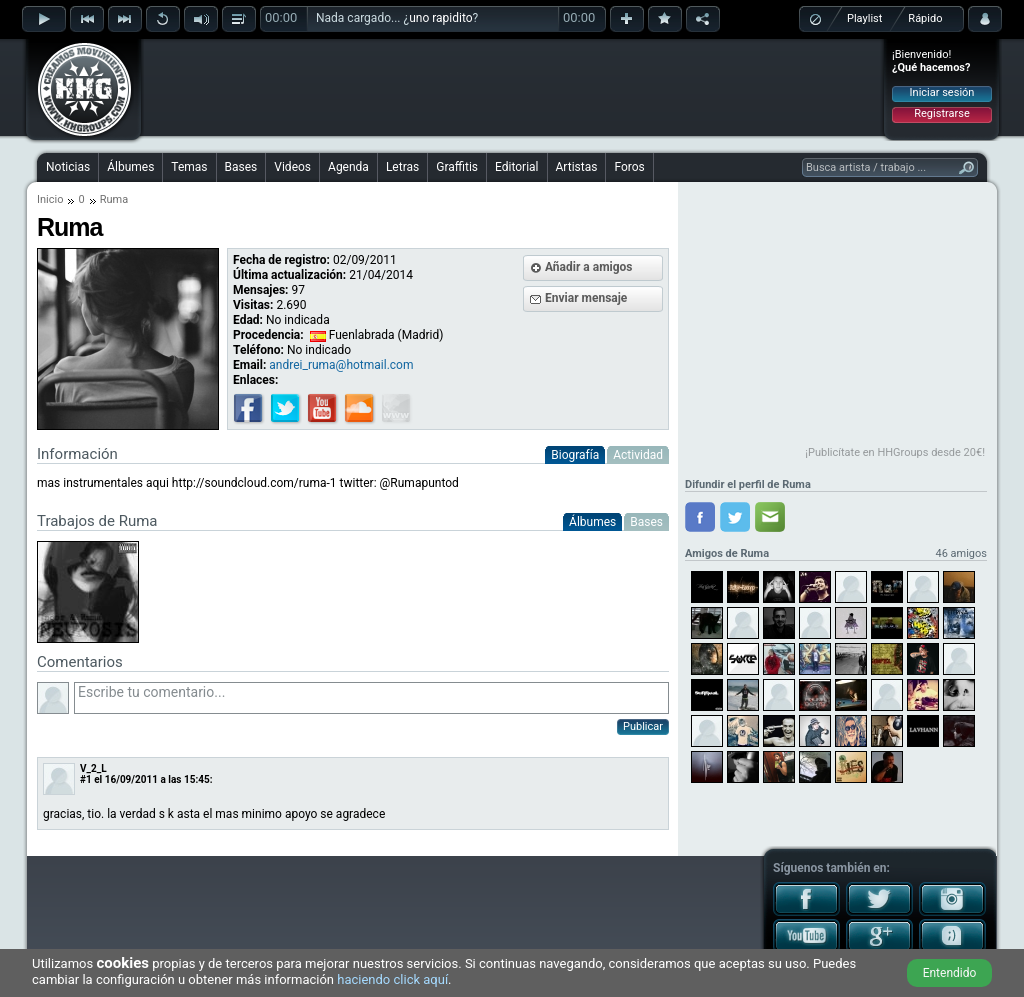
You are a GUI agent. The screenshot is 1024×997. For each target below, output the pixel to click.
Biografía (575, 455)
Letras (402, 167)
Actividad (638, 455)
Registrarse (941, 113)
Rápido (925, 18)
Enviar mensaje (586, 298)
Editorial (516, 167)
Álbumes (130, 167)
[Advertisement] (513, 87)
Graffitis (457, 167)
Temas (189, 167)
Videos (292, 167)
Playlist (864, 18)
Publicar (643, 726)
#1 (86, 779)
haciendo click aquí (392, 979)
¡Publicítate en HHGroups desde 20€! (895, 452)
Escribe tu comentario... (371, 698)
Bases (241, 167)
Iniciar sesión (942, 92)
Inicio (50, 199)
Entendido (950, 973)
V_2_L (93, 768)
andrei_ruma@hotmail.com (341, 365)
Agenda (348, 167)
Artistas (577, 167)
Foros (629, 167)
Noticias (68, 167)
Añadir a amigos (589, 267)
